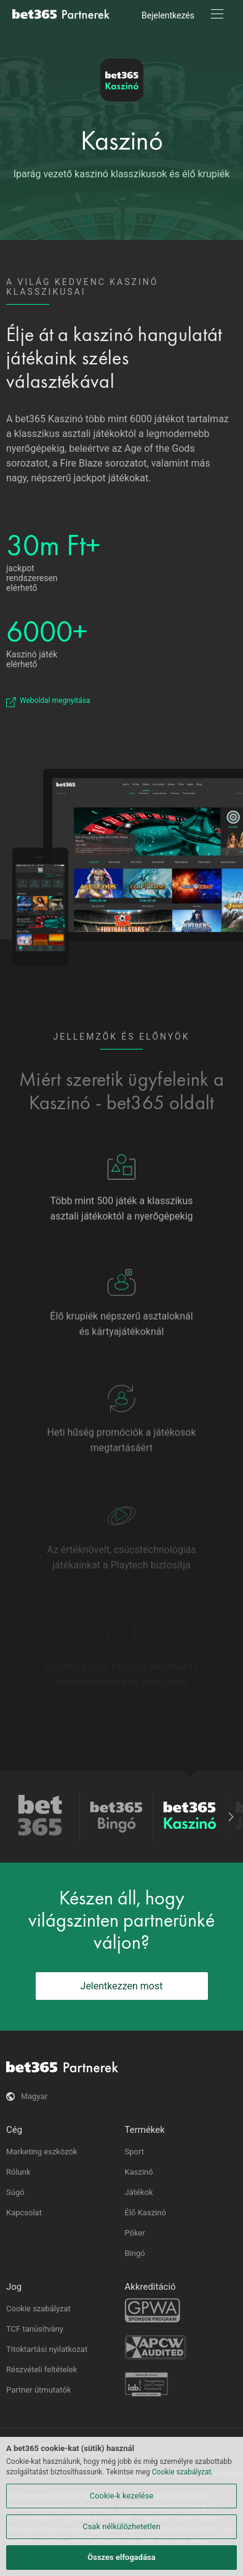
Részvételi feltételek (41, 2369)
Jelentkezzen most (122, 1986)
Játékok (139, 2192)
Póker (135, 2232)
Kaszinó (122, 140)
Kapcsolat (24, 2212)
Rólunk (18, 2172)
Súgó (15, 2192)
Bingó (135, 2253)
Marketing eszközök (42, 2151)
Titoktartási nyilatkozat (46, 2349)
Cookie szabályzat (38, 2308)
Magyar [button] (34, 2096)
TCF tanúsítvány (34, 2328)
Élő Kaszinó (145, 2212)
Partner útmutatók (38, 2389)
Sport (134, 2151)
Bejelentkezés (167, 15)
